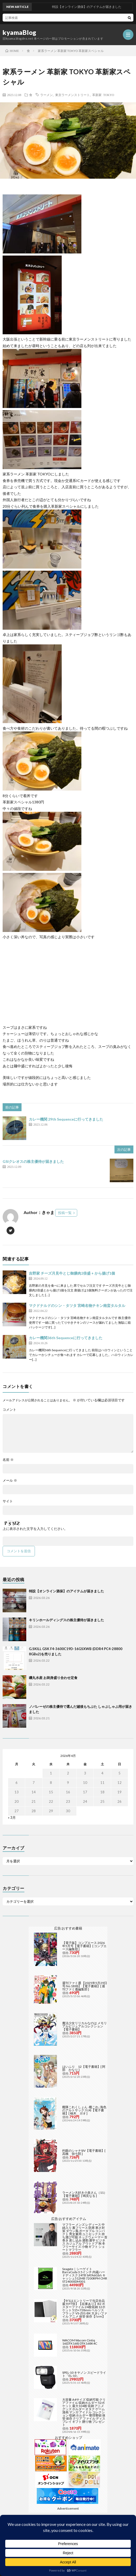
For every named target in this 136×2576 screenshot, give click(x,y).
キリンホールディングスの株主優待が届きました (66, 1620)
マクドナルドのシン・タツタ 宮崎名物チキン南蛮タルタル (77, 1305)
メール (10, 1480)
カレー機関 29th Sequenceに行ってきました (66, 1119)
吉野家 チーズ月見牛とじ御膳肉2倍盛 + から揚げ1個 (72, 1273)
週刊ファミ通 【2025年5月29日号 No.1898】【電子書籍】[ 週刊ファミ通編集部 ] (84, 1986)
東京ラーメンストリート (72, 94)
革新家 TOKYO (103, 94)
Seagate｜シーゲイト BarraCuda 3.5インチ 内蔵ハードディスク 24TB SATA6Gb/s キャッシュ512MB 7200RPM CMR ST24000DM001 (84, 2275)
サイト (8, 1501)
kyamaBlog (19, 32)
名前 (8, 1459)
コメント (9, 1409)
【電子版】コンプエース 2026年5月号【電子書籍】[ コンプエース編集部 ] (84, 1946)
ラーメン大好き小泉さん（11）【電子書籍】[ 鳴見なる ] (84, 2194)
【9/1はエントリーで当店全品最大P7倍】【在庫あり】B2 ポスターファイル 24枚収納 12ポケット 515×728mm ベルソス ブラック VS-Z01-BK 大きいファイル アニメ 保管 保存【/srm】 (84, 2308)
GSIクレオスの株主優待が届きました (33, 1161)
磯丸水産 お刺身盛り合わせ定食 (53, 1678)
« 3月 (12, 1817)
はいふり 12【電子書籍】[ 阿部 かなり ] (83, 2068)
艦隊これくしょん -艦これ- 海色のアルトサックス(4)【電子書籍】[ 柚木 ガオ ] (84, 2110)
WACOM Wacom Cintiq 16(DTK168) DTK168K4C (79, 2341)
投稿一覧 (65, 1213)
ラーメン (46, 94)
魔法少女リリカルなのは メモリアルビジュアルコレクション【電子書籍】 (84, 2026)
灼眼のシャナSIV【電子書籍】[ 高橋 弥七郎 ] (84, 2152)
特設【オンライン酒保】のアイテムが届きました (66, 1591)
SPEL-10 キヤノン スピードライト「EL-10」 (84, 2374)
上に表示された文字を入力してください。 (35, 1528)
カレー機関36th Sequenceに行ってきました (65, 1337)
